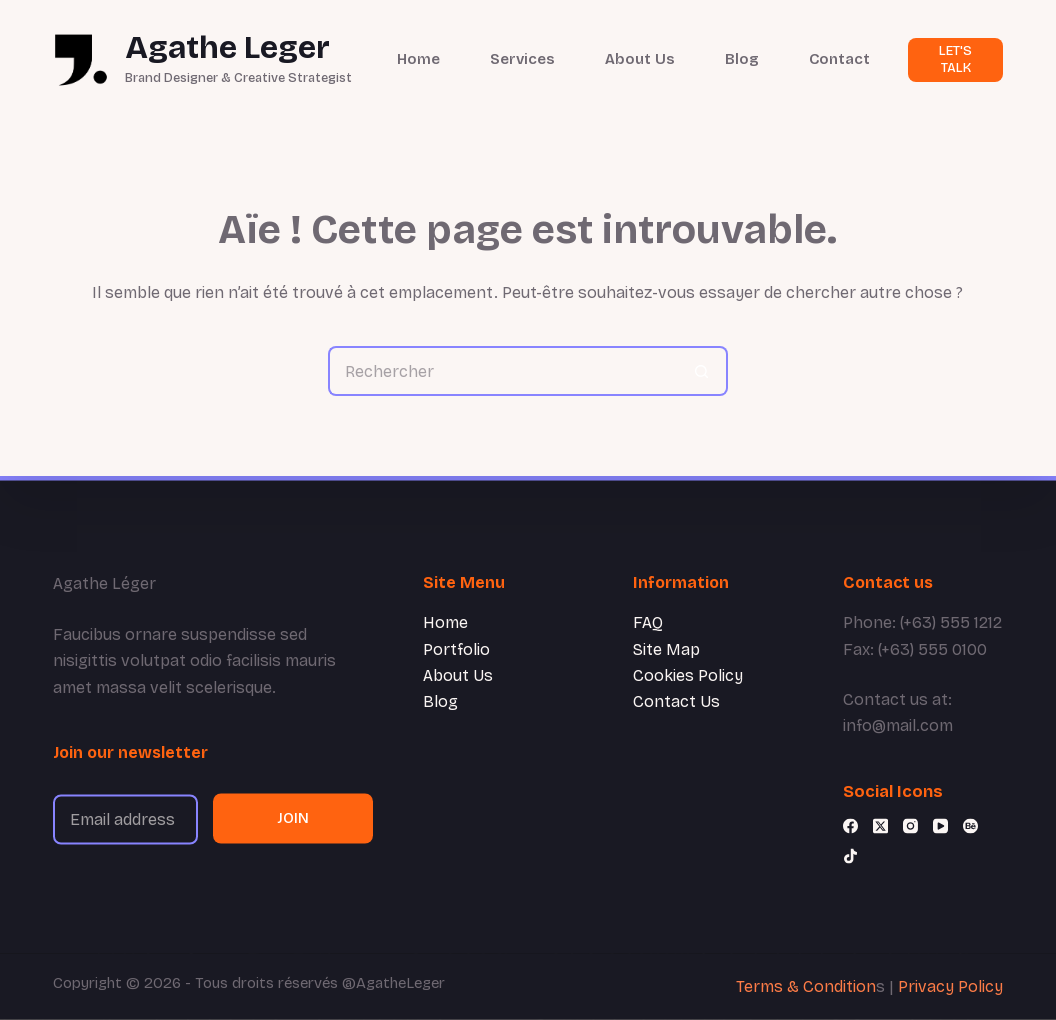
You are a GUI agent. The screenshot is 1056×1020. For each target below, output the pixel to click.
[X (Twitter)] (880, 826)
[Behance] (970, 826)
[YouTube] (940, 826)
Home (418, 59)
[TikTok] (850, 856)
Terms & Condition (806, 986)
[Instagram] (910, 826)
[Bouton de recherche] (703, 371)
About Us (640, 59)
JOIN (293, 818)
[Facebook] (850, 826)
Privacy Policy (950, 986)
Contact (839, 59)
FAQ (648, 622)
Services (522, 59)
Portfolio (456, 648)
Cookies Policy (688, 675)
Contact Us (676, 701)
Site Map (666, 648)
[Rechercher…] (503, 371)
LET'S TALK (955, 59)
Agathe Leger (227, 47)
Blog (742, 59)
